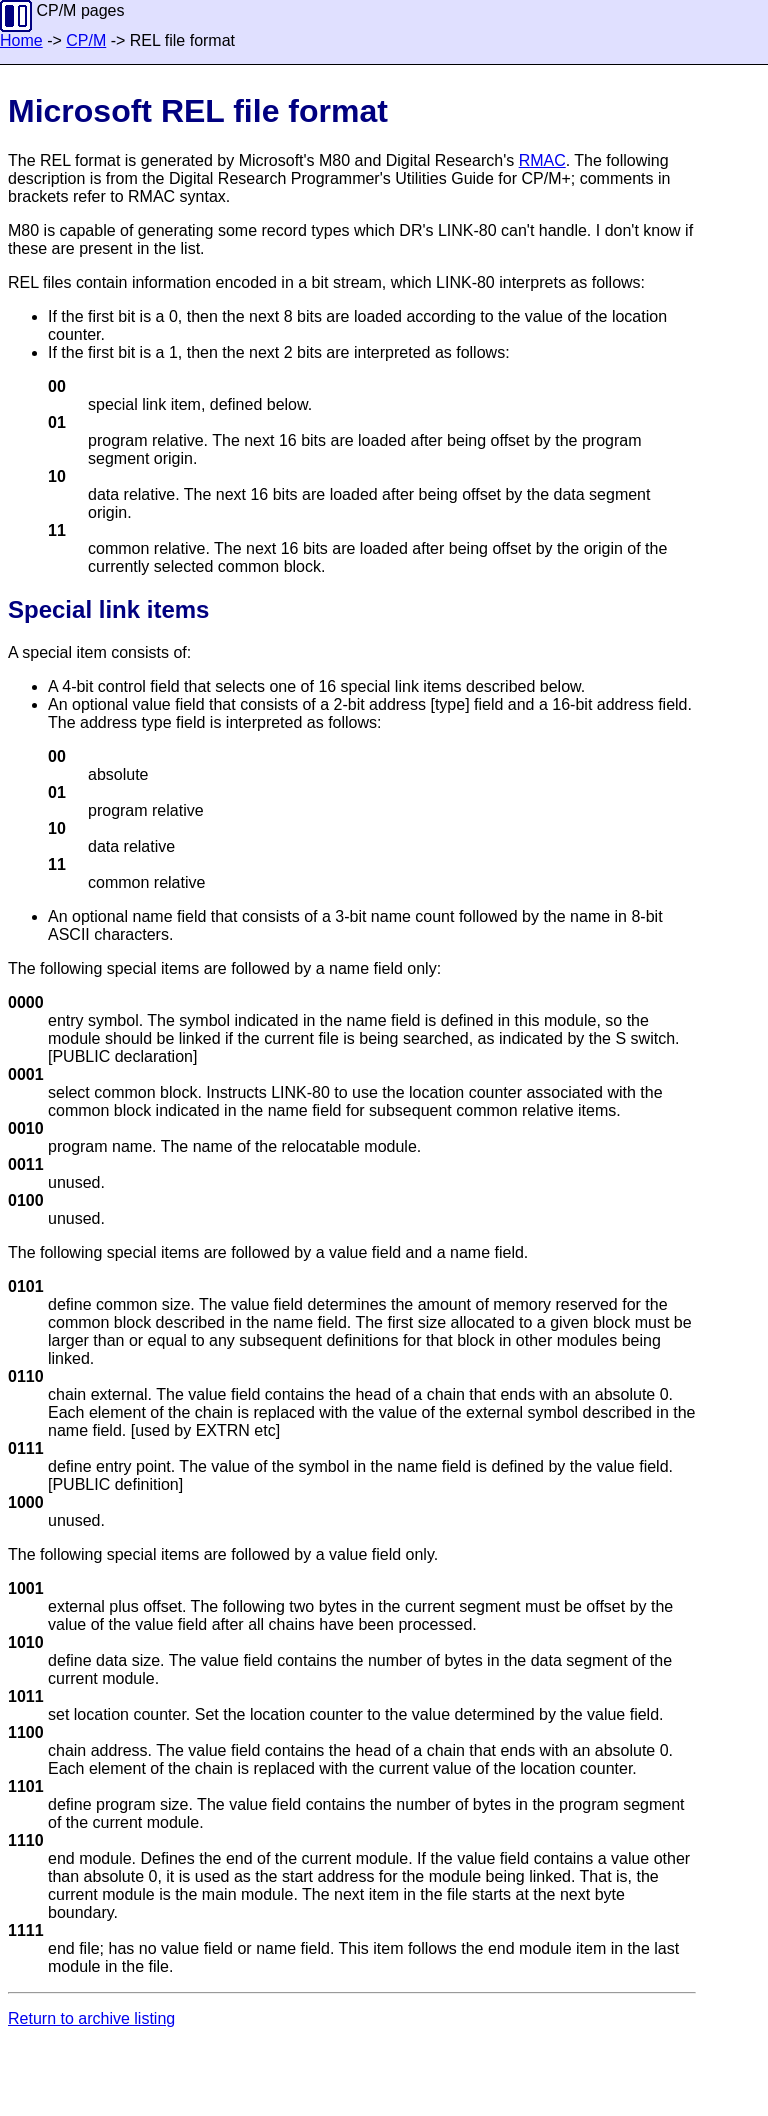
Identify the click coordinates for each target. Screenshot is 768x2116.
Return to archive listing (91, 2018)
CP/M (86, 40)
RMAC (542, 160)
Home (21, 40)
